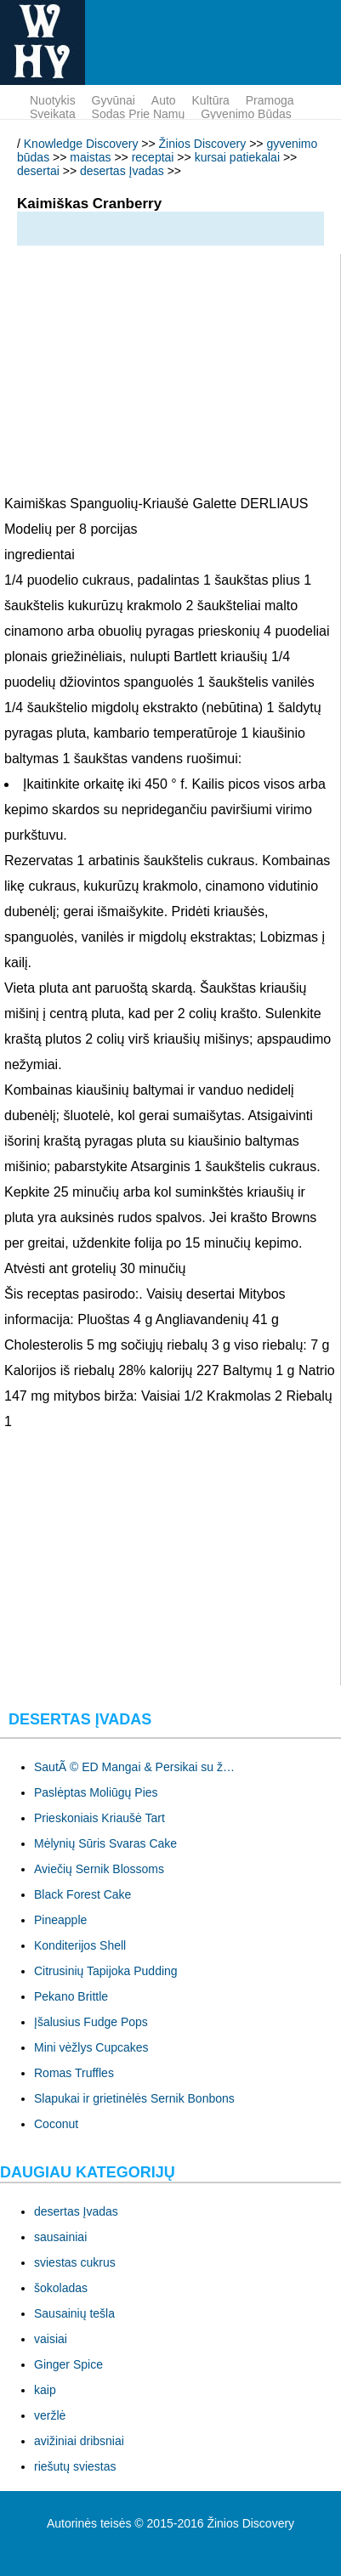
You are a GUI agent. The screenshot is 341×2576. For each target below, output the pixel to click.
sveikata (53, 114)
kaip (45, 2390)
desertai (38, 171)
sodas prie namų (138, 114)
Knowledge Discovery (81, 143)
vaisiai (50, 2339)
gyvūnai (113, 100)
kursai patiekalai (237, 157)
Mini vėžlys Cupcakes (91, 2047)
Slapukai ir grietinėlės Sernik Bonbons (134, 2098)
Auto (163, 100)
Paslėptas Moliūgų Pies (96, 1792)
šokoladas (61, 2288)
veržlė (49, 2415)
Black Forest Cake (82, 1894)
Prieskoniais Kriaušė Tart (99, 1818)
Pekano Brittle (71, 1996)
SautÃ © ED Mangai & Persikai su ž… (134, 1767)
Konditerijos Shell (80, 1945)
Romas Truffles (74, 2073)
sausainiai (60, 2237)
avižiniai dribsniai (79, 2441)
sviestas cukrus (75, 2262)
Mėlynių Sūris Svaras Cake (105, 1843)
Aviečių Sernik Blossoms (99, 1869)
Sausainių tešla (74, 2313)
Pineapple (60, 1920)
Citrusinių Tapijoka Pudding (106, 1971)
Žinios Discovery (203, 143)
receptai (153, 157)
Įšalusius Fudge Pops (91, 2022)
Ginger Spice (68, 2364)
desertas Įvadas (122, 171)
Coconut (56, 2124)
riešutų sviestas (75, 2466)
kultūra (211, 100)
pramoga (270, 100)
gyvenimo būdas (246, 114)
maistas (90, 157)
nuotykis (53, 100)
